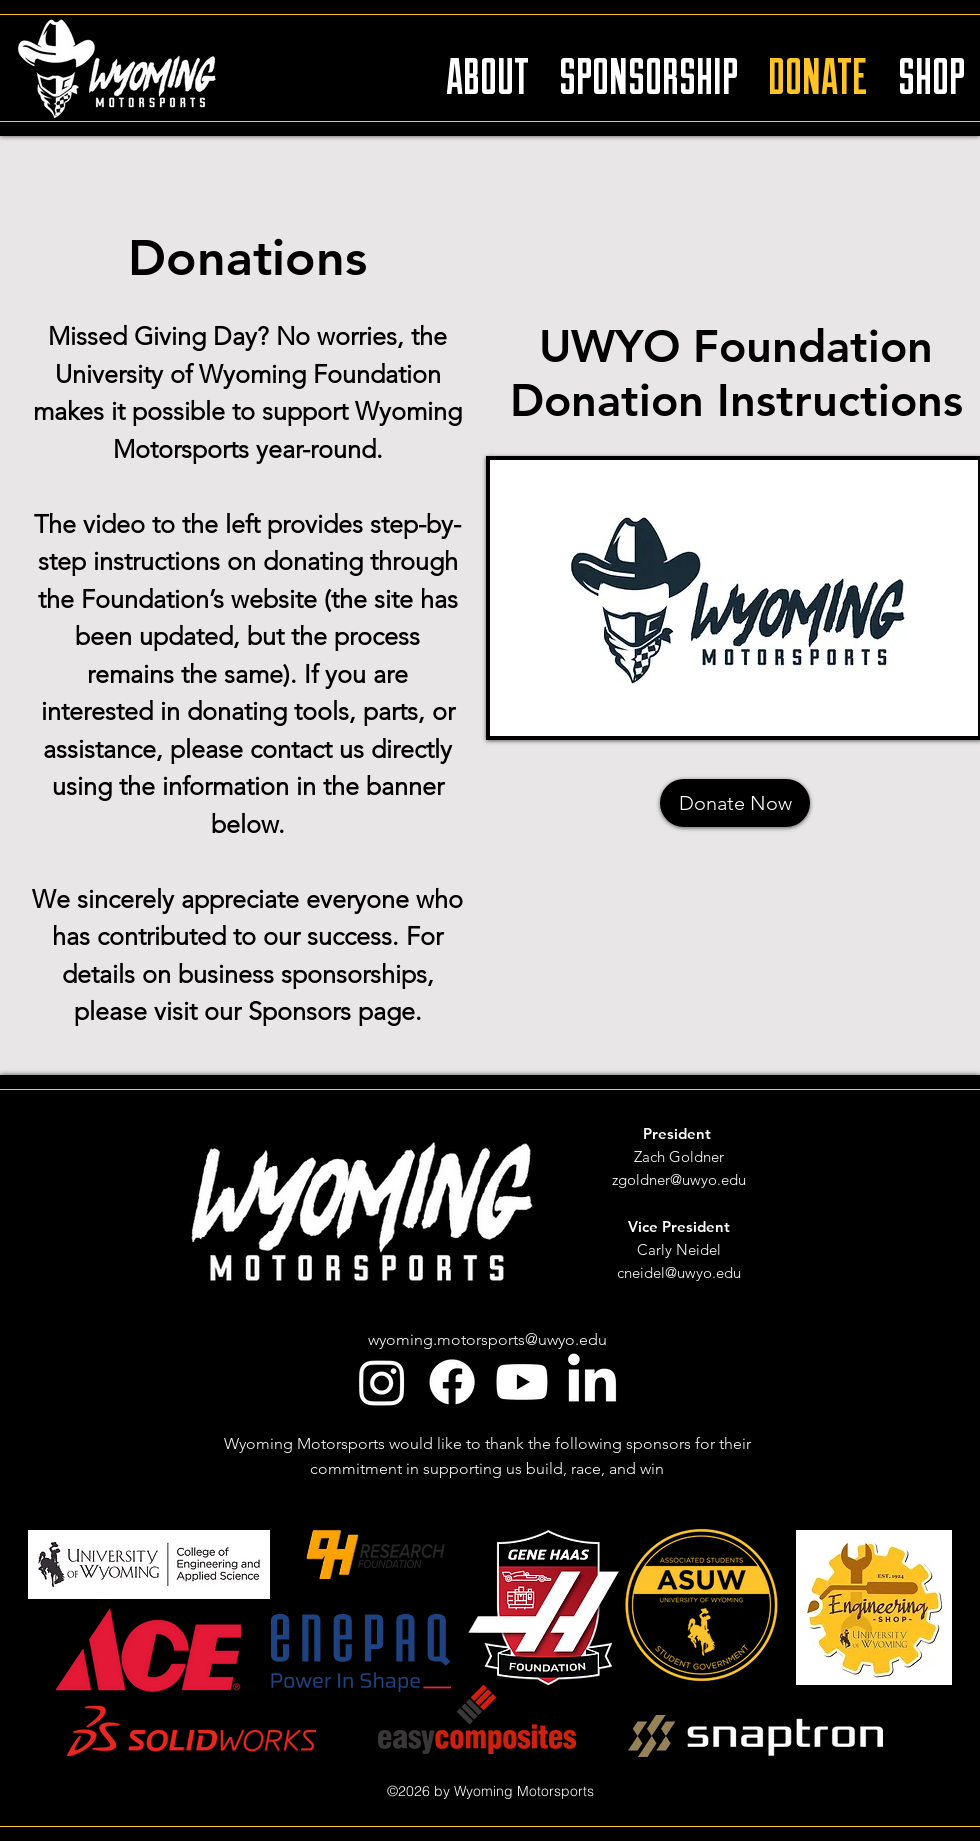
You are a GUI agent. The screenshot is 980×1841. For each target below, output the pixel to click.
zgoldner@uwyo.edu (679, 1179)
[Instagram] (382, 1382)
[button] (487, 67)
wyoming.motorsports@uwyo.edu (487, 1339)
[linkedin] (592, 1382)
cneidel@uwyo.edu (679, 1272)
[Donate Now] (735, 803)
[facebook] (452, 1382)
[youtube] (522, 1382)
